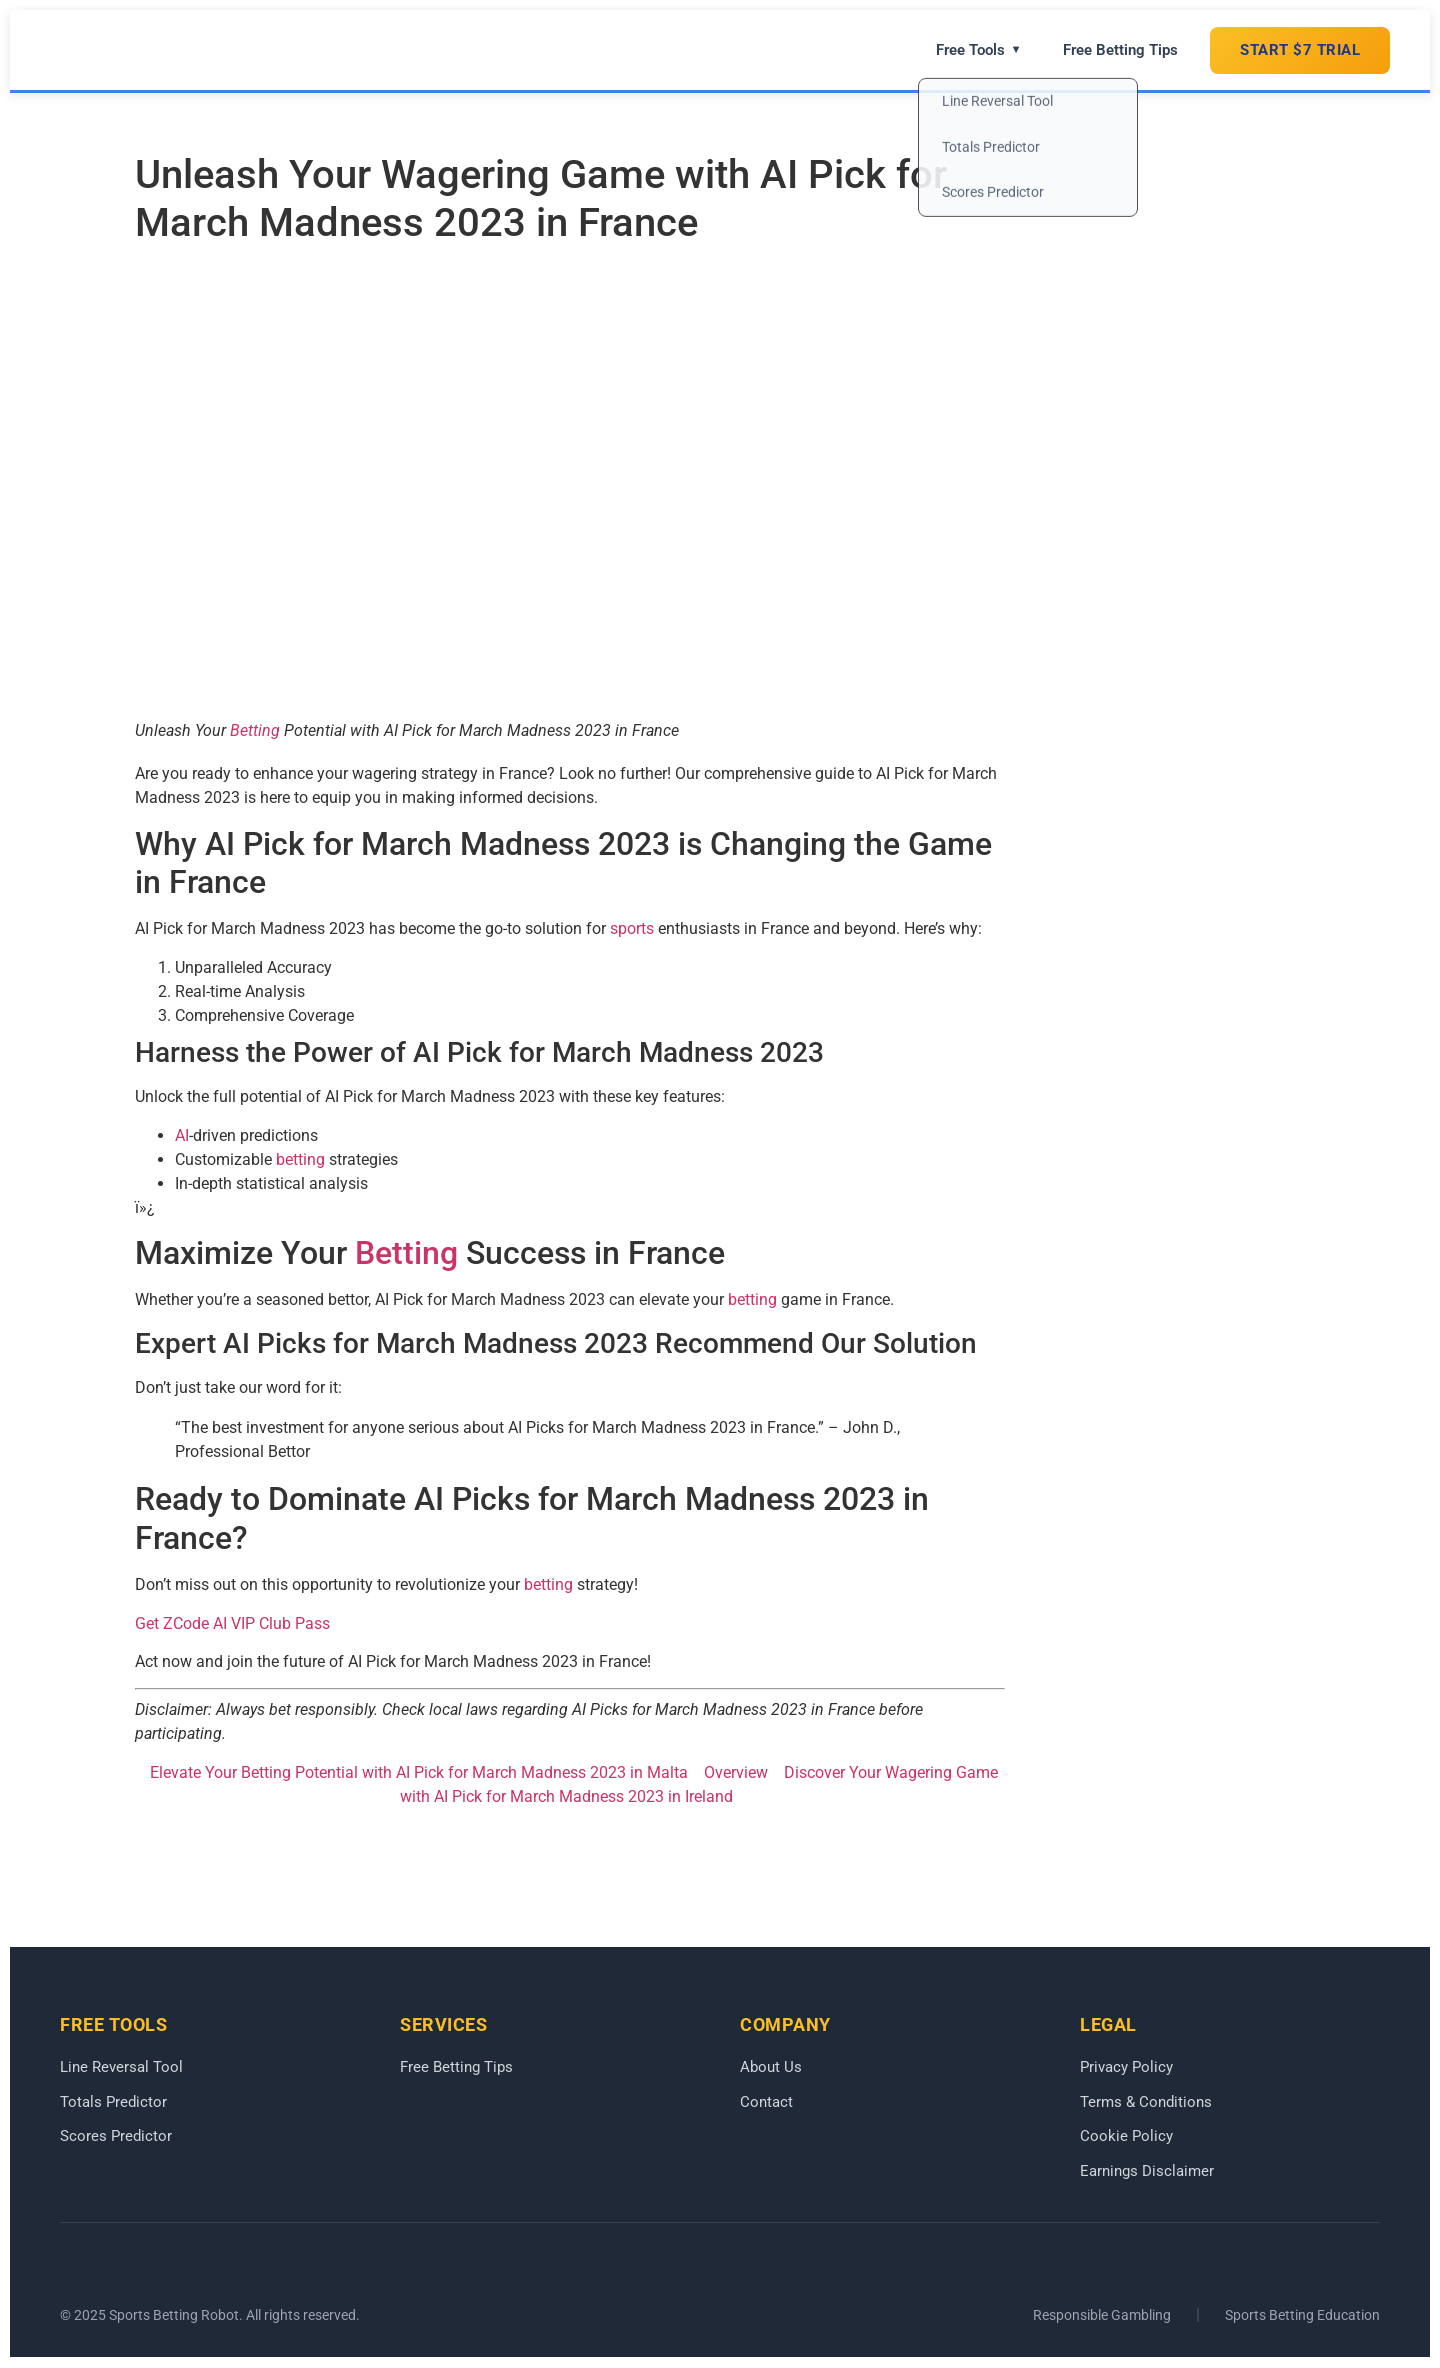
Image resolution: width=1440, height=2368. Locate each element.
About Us (771, 2067)
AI (182, 1135)
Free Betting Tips (1119, 50)
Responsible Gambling (1102, 2316)
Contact (766, 2102)
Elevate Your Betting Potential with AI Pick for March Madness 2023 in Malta (419, 1772)
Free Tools (978, 50)
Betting (255, 730)
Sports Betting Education (1302, 2316)
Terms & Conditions (1146, 2102)
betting (300, 1159)
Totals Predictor (113, 2102)
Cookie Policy (1126, 2137)
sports (632, 928)
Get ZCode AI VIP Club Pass (232, 1623)
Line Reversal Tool (121, 2067)
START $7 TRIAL (1300, 50)
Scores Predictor (116, 2137)
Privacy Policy (1126, 2067)
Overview (736, 1772)
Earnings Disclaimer (1147, 2171)
